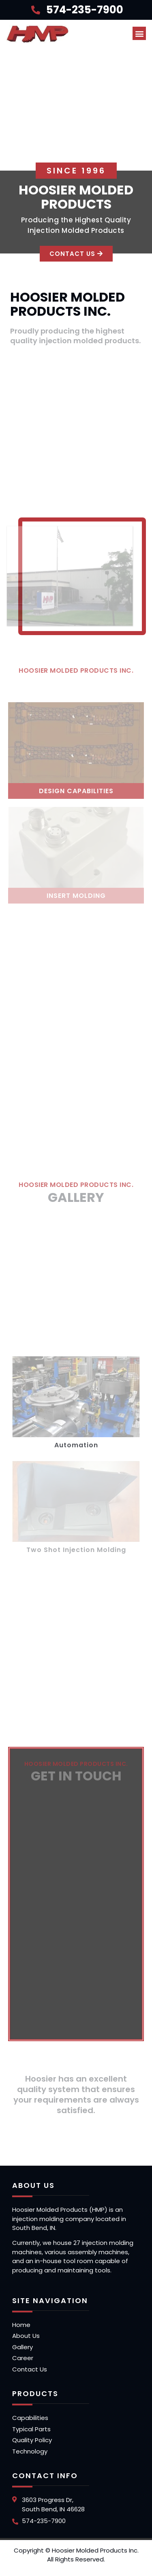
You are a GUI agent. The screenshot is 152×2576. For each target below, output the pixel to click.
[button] (139, 33)
